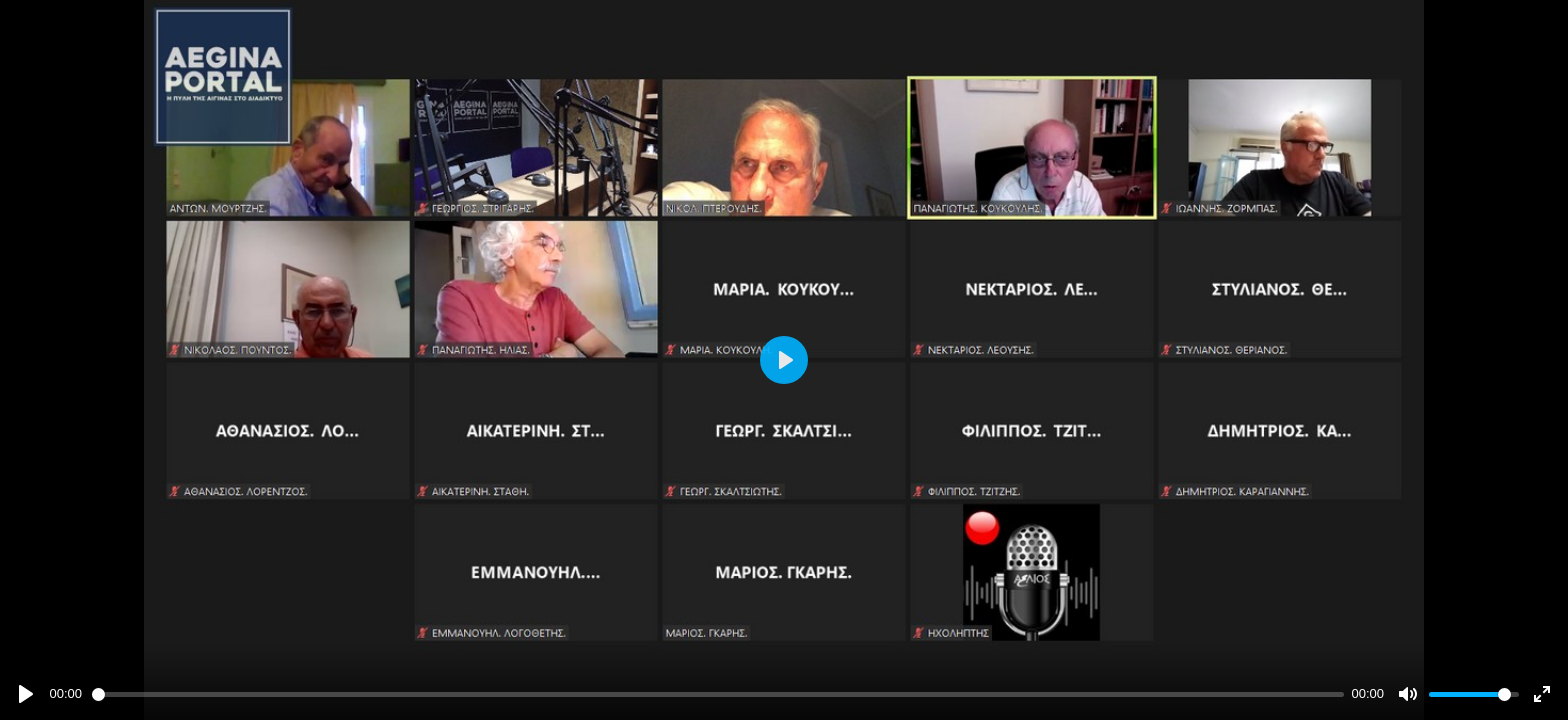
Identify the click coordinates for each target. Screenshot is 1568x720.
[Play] (26, 694)
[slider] (718, 694)
